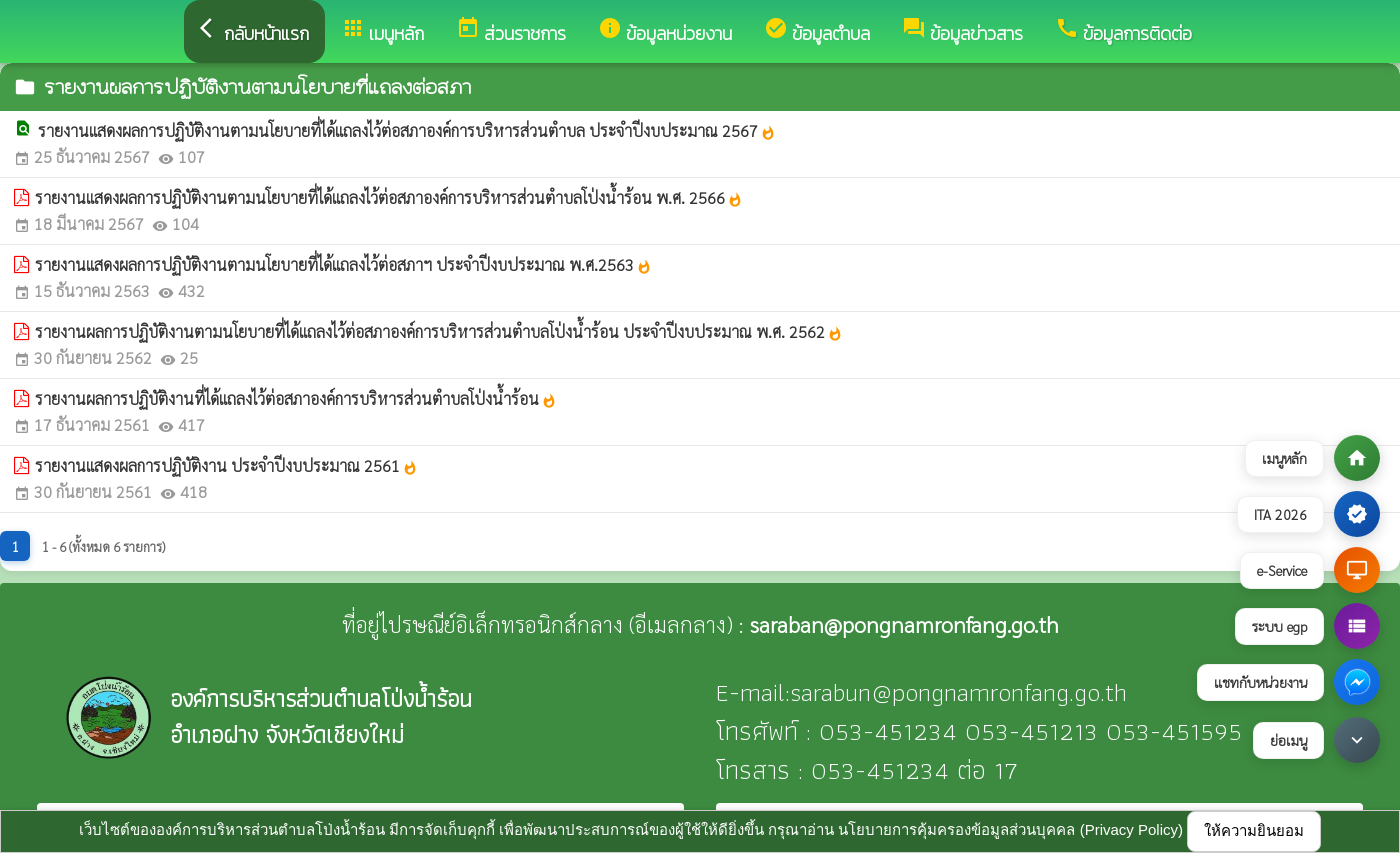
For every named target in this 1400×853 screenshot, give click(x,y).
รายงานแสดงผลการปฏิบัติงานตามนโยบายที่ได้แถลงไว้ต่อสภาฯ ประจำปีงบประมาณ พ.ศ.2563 (343, 264)
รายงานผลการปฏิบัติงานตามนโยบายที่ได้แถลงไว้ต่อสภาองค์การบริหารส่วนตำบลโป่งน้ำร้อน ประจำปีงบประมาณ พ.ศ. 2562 (439, 331)
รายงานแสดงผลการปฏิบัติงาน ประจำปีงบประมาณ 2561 (226, 465)
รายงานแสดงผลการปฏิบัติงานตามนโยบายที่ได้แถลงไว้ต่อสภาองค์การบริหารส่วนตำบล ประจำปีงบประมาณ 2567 (407, 130)
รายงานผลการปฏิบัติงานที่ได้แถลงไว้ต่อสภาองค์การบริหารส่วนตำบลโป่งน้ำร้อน (296, 398)
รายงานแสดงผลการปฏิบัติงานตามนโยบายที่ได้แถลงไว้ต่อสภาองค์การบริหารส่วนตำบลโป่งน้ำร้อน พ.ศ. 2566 (389, 197)
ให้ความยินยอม (1254, 830)
